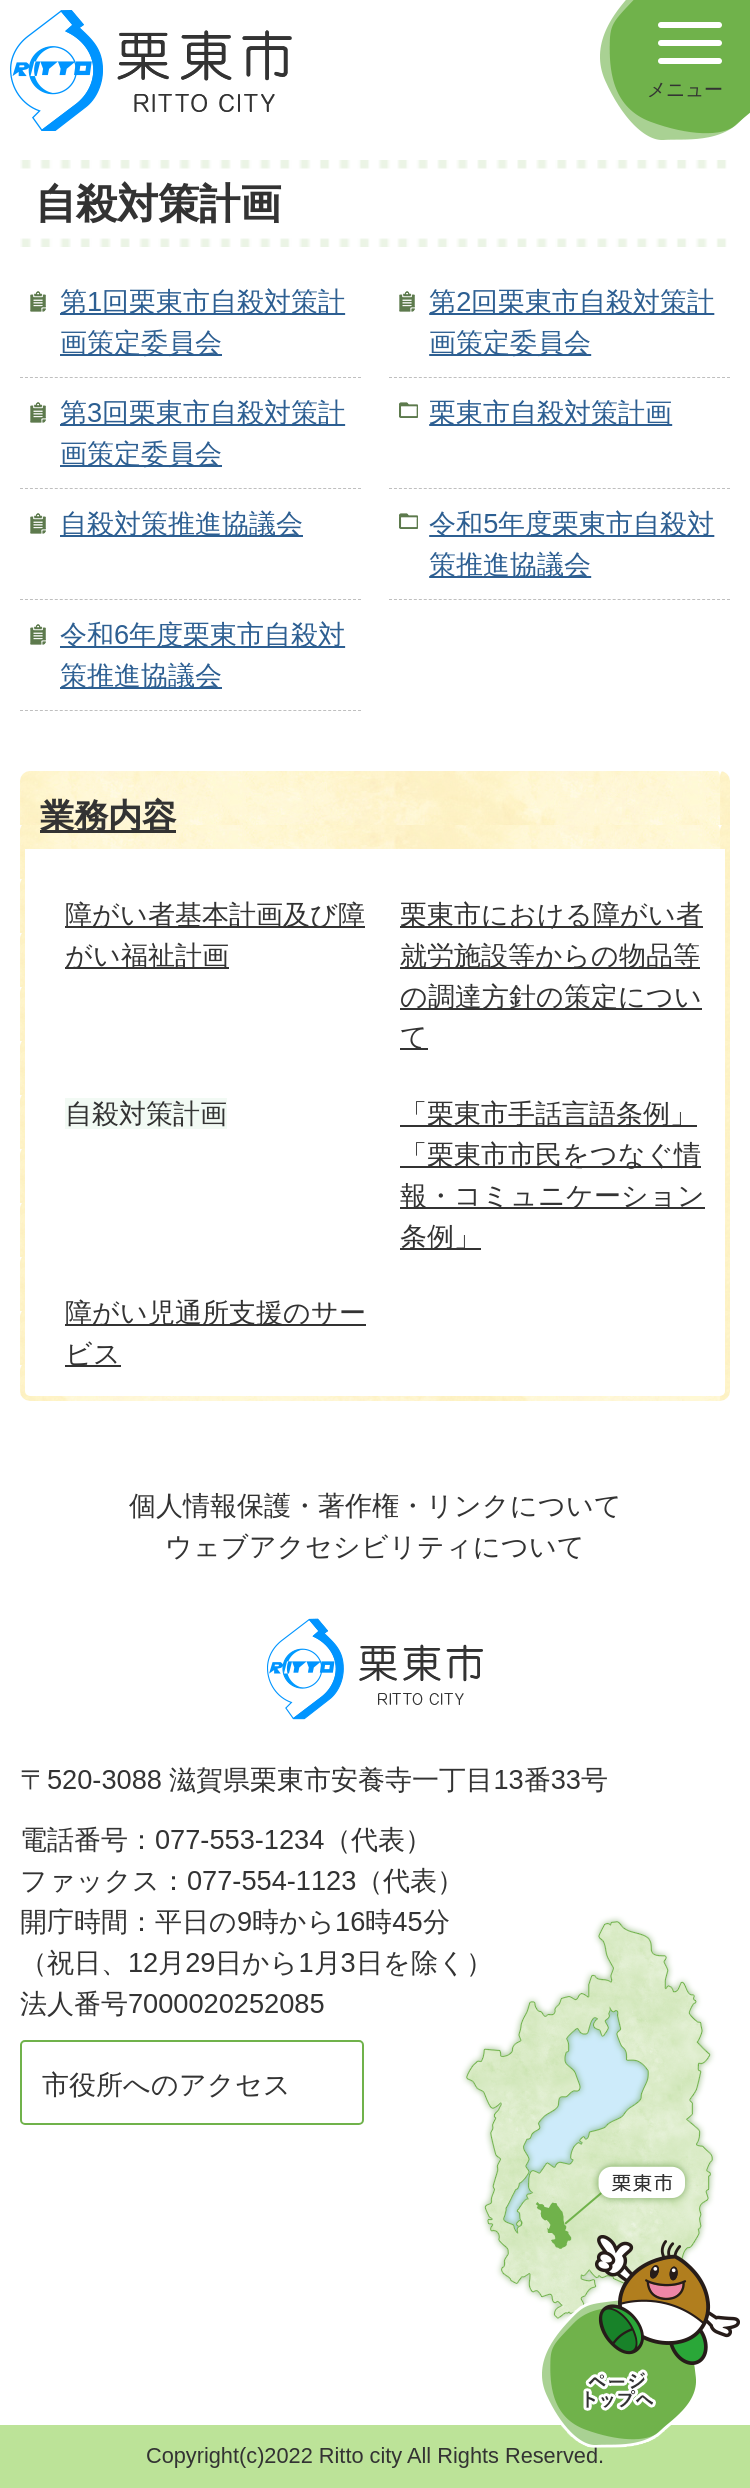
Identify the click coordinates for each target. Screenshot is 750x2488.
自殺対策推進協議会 (181, 523)
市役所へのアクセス (166, 2084)
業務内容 (108, 816)
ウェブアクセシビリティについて (375, 1546)
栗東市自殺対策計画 (550, 412)
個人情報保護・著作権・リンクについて (375, 1505)
